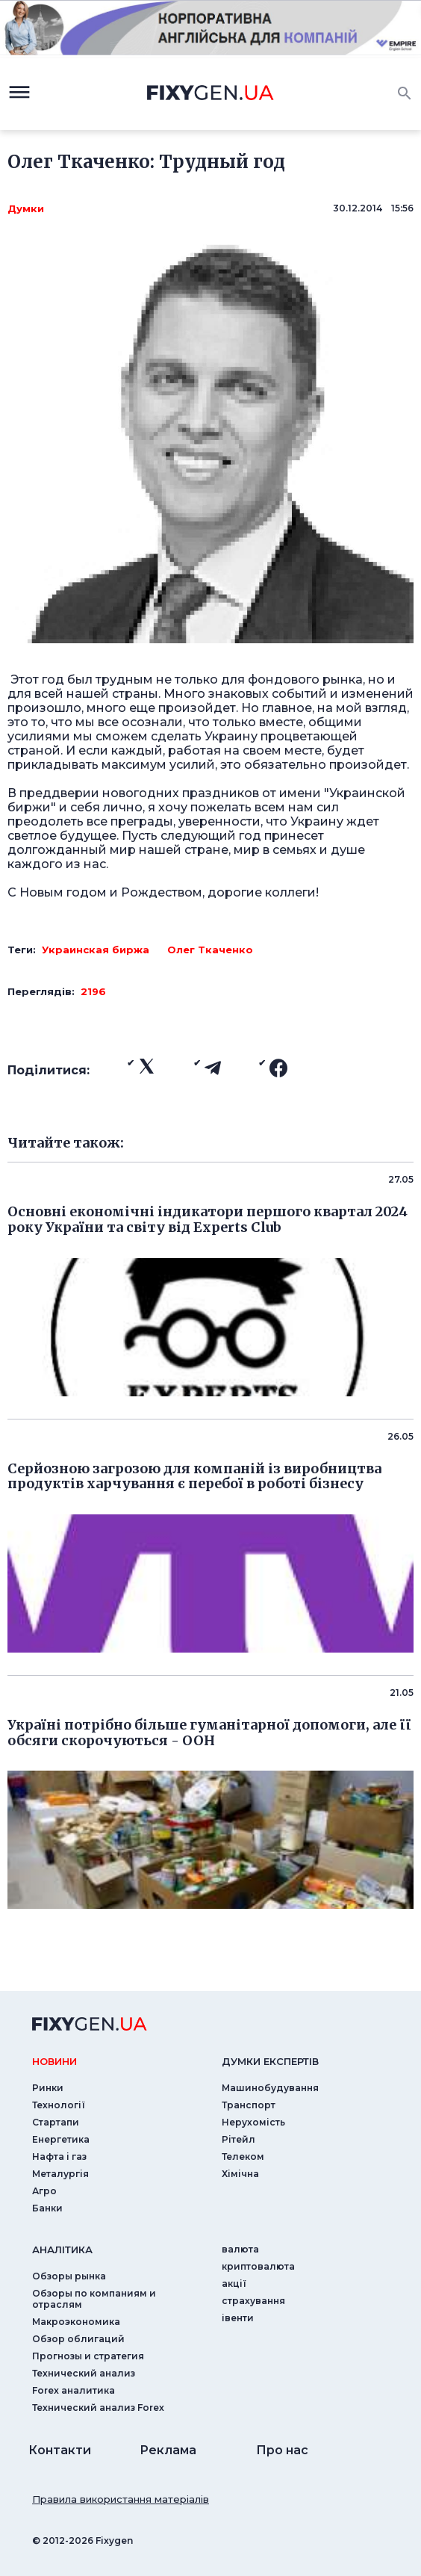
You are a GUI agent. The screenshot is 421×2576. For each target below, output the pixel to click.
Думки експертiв (270, 2061)
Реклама (168, 2450)
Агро (44, 2190)
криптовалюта (258, 2266)
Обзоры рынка (69, 2276)
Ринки (47, 2087)
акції (234, 2283)
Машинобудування (270, 2087)
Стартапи (55, 2122)
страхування (253, 2300)
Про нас (282, 2450)
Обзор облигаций (78, 2338)
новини (54, 2061)
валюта (240, 2249)
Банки (47, 2208)
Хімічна (240, 2173)
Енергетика (61, 2139)
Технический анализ (83, 2373)
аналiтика (62, 2249)
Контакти (59, 2450)
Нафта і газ (59, 2156)
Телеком (243, 2156)
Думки (25, 208)
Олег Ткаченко (210, 950)
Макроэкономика (76, 2321)
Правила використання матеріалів (120, 2499)
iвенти (238, 2317)
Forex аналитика (73, 2390)
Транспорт (248, 2105)
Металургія (60, 2173)
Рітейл (238, 2139)
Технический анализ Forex (98, 2407)
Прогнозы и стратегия (88, 2356)
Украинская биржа (95, 950)
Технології (58, 2105)
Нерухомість (253, 2122)
